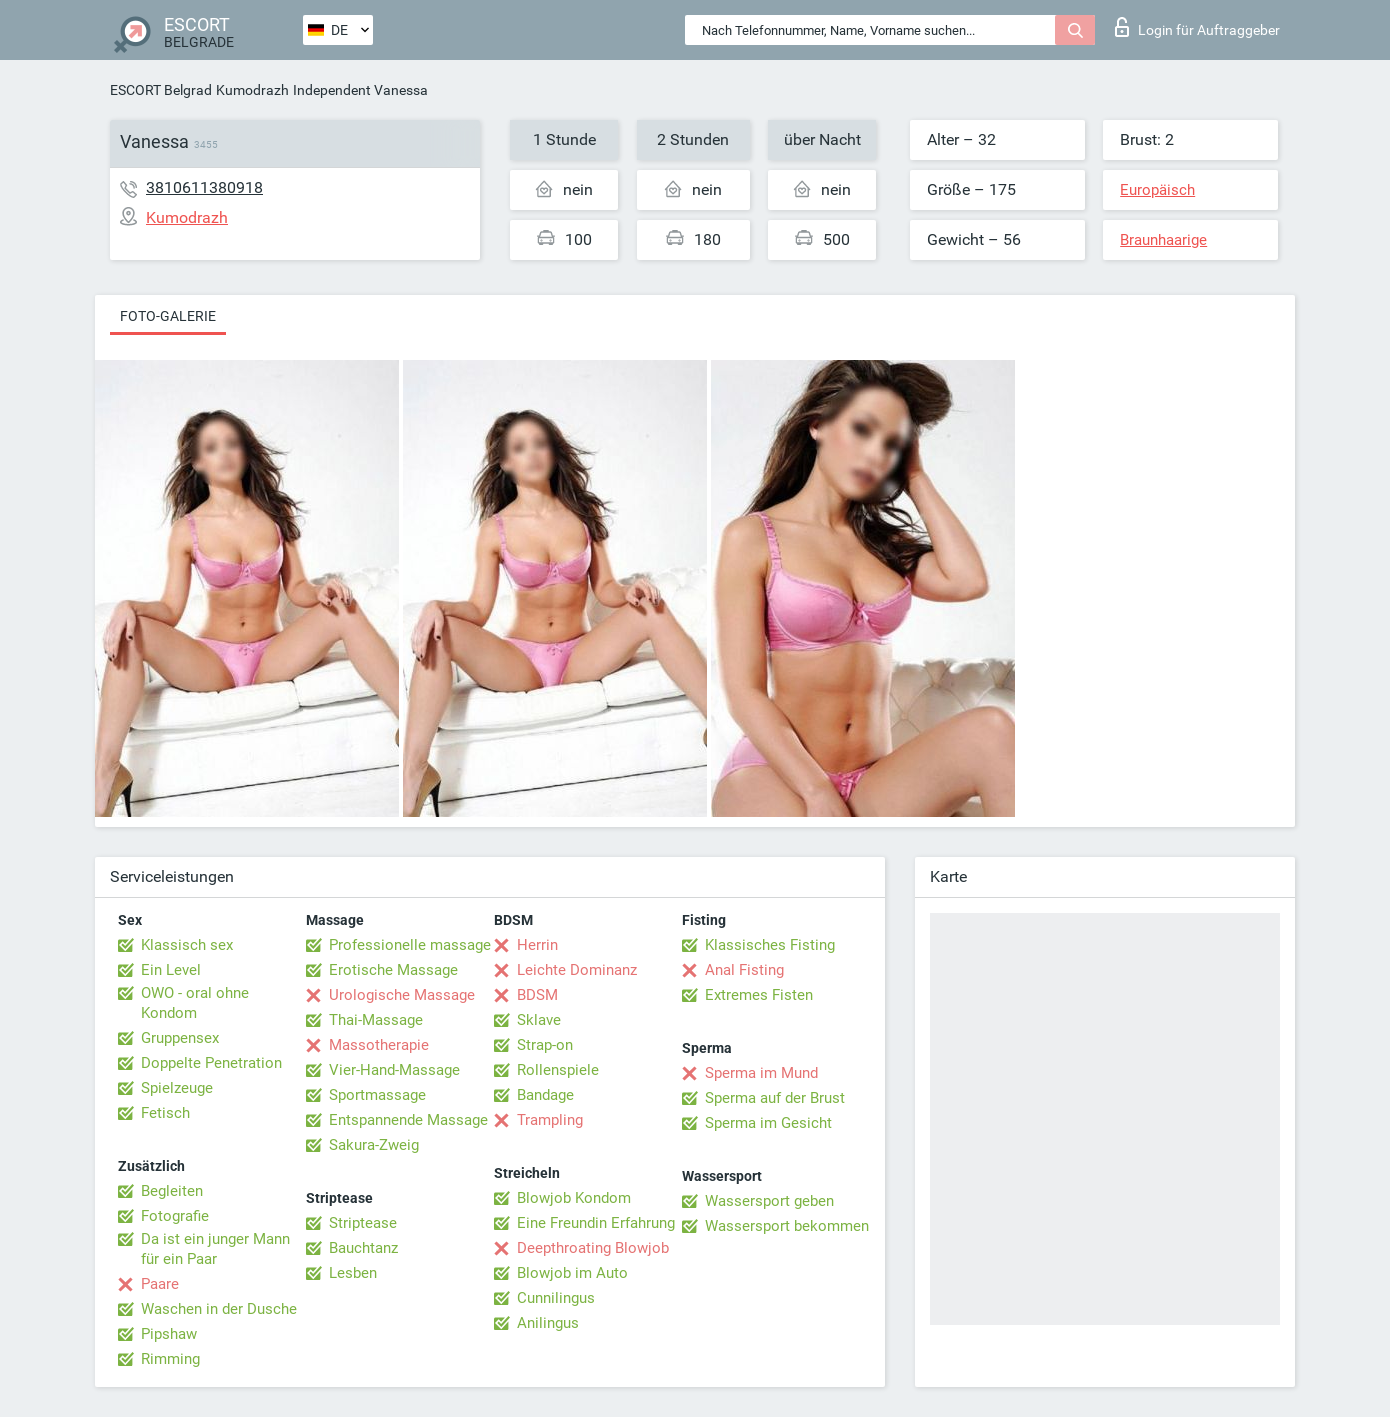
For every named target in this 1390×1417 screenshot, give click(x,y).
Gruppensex (180, 1038)
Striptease (363, 1223)
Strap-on (545, 1045)
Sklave (539, 1020)
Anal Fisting (744, 970)
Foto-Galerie (168, 316)
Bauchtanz (363, 1248)
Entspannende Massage (408, 1120)
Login (1197, 27)
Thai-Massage (376, 1020)
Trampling (550, 1120)
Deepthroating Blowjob (593, 1248)
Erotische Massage (393, 970)
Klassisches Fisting (770, 945)
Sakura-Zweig (374, 1145)
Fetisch (165, 1113)
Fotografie (175, 1216)
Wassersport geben (769, 1201)
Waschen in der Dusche (219, 1309)
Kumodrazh (252, 90)
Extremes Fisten (759, 995)
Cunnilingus (556, 1298)
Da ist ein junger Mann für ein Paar (215, 1249)
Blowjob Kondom (574, 1198)
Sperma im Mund (761, 1073)
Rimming (170, 1359)
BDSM (537, 995)
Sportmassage (377, 1095)
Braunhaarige (1163, 240)
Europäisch (1157, 190)
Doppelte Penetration (211, 1063)
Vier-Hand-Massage (394, 1070)
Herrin (537, 945)
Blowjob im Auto (572, 1273)
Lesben (353, 1273)
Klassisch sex (187, 945)
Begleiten (172, 1191)
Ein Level (171, 970)
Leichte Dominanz (577, 970)
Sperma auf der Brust (775, 1098)
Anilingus (548, 1323)
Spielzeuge (177, 1088)
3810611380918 (204, 187)
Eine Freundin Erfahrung (596, 1223)
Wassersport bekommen (787, 1226)
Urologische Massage (402, 995)
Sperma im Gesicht (768, 1123)
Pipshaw (169, 1334)
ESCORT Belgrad (161, 90)
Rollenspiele (558, 1070)
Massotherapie (379, 1045)
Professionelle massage (410, 945)
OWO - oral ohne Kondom (195, 1003)
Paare (160, 1284)
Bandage (545, 1095)
